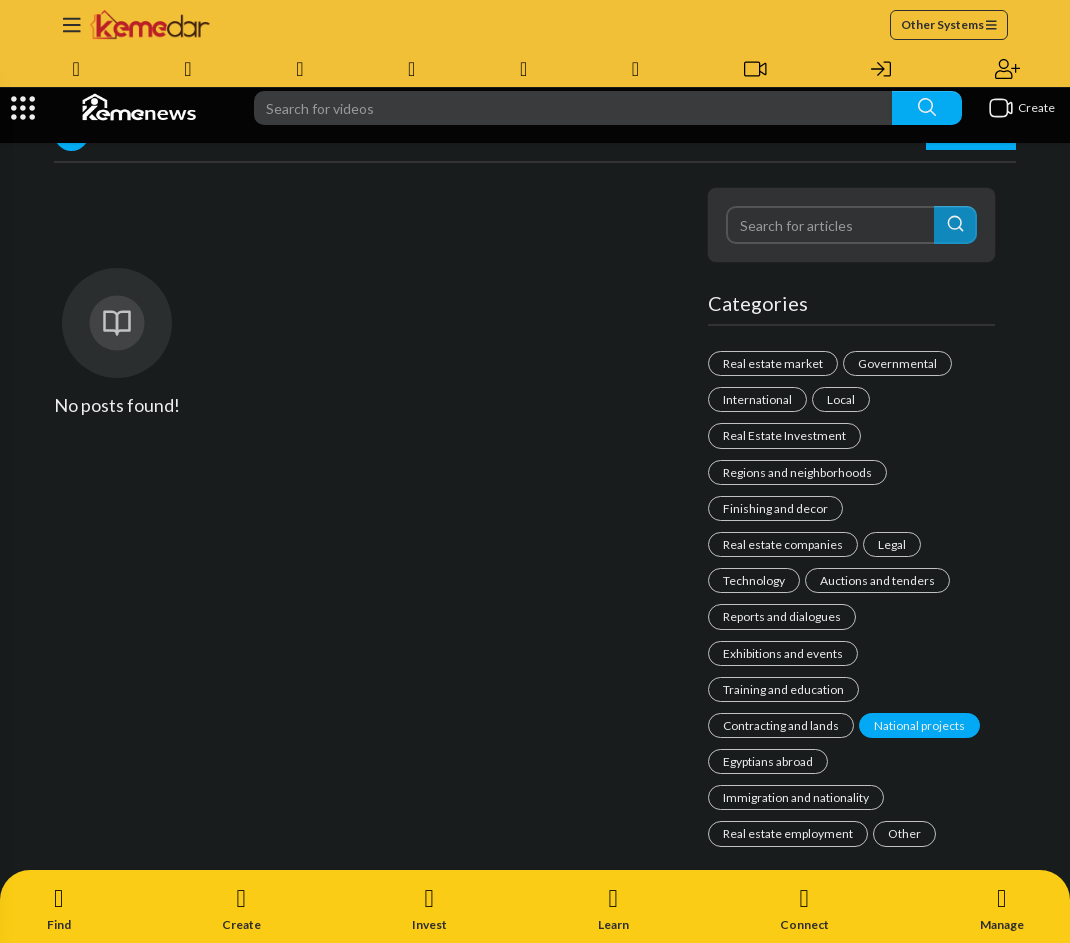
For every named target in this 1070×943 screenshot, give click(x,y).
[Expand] (23, 108)
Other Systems (949, 24)
